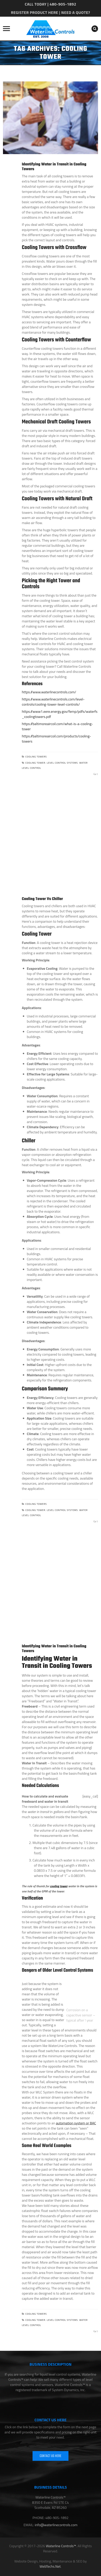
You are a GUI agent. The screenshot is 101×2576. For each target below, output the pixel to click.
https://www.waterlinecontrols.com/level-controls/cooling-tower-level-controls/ (53, 701)
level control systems (62, 763)
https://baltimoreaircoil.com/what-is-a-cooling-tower (57, 726)
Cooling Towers (36, 756)
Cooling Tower (35, 763)
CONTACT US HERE (51, 2456)
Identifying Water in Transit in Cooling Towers (54, 166)
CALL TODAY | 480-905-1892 (50, 4)
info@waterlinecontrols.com (55, 2525)
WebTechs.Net (50, 2566)
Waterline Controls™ (61, 2546)
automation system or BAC (76, 2123)
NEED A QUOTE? (75, 12)
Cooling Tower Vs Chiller (42, 899)
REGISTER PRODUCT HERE (34, 12)
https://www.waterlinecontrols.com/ (49, 692)
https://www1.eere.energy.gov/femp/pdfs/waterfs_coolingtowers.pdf (59, 714)
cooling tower (59, 1886)
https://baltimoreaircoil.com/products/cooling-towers (56, 738)
